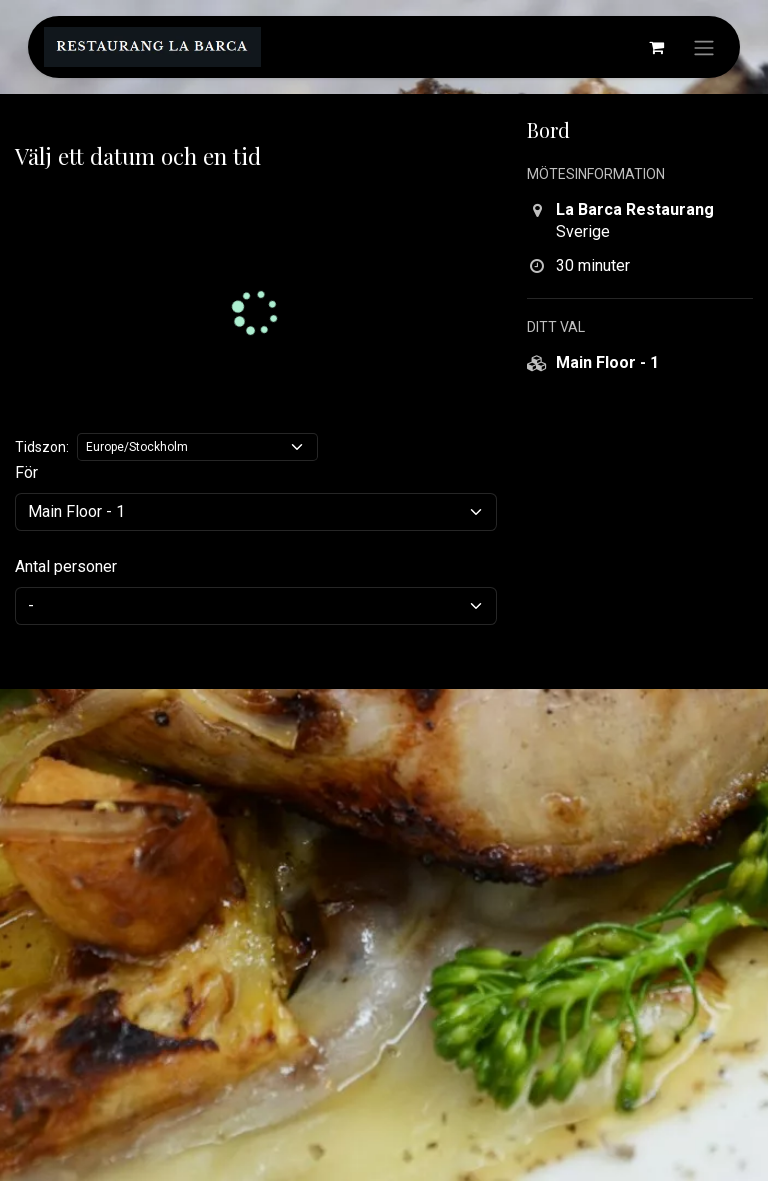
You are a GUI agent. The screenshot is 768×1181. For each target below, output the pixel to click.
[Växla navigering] (704, 47)
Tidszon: (42, 447)
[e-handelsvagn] (656, 47)
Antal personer (66, 566)
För (26, 472)
